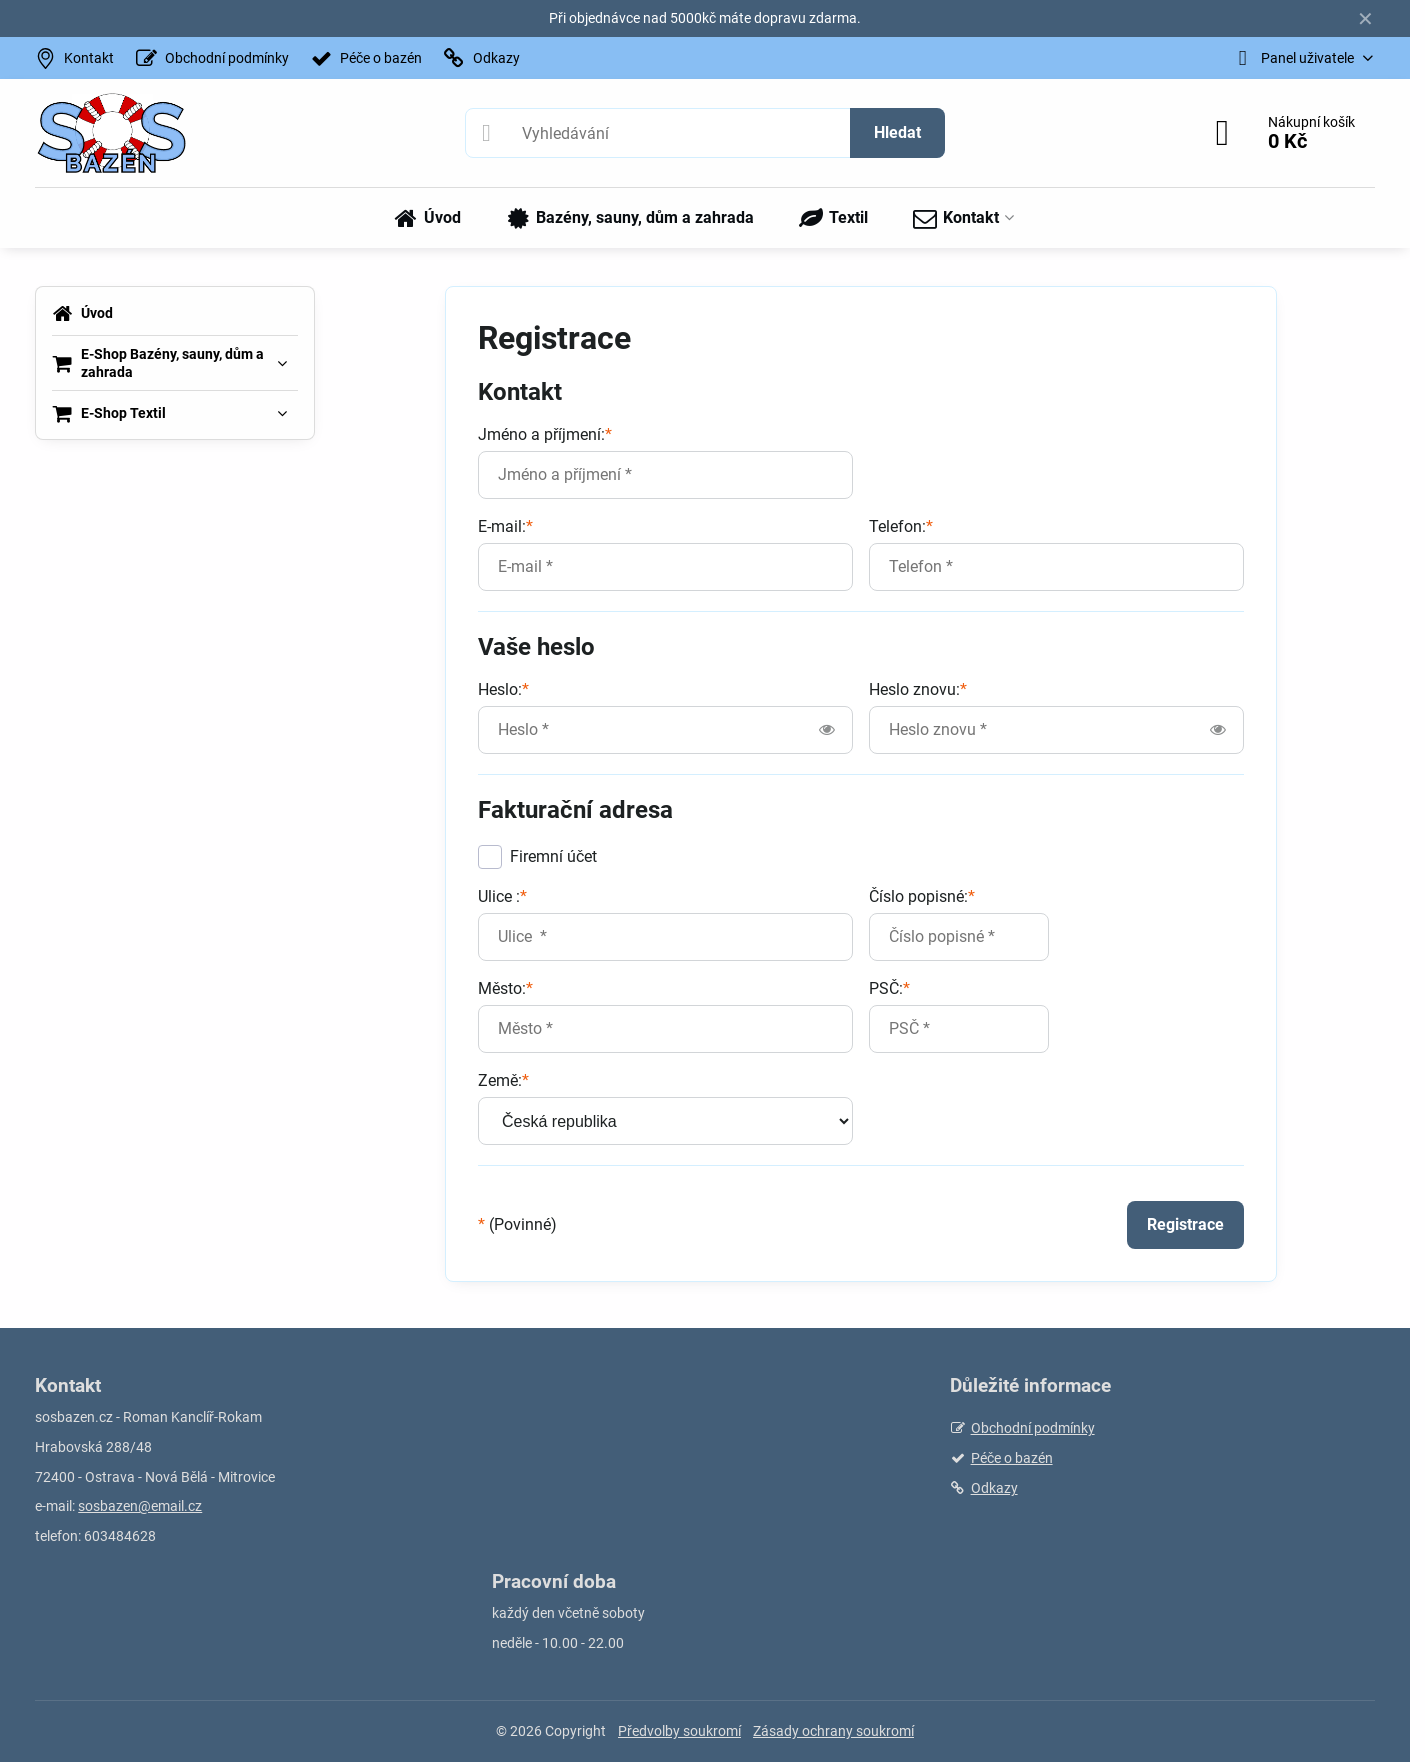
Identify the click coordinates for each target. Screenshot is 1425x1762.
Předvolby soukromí (679, 1731)
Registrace (1185, 1224)
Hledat (897, 132)
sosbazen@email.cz (140, 1506)
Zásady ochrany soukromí (833, 1731)
